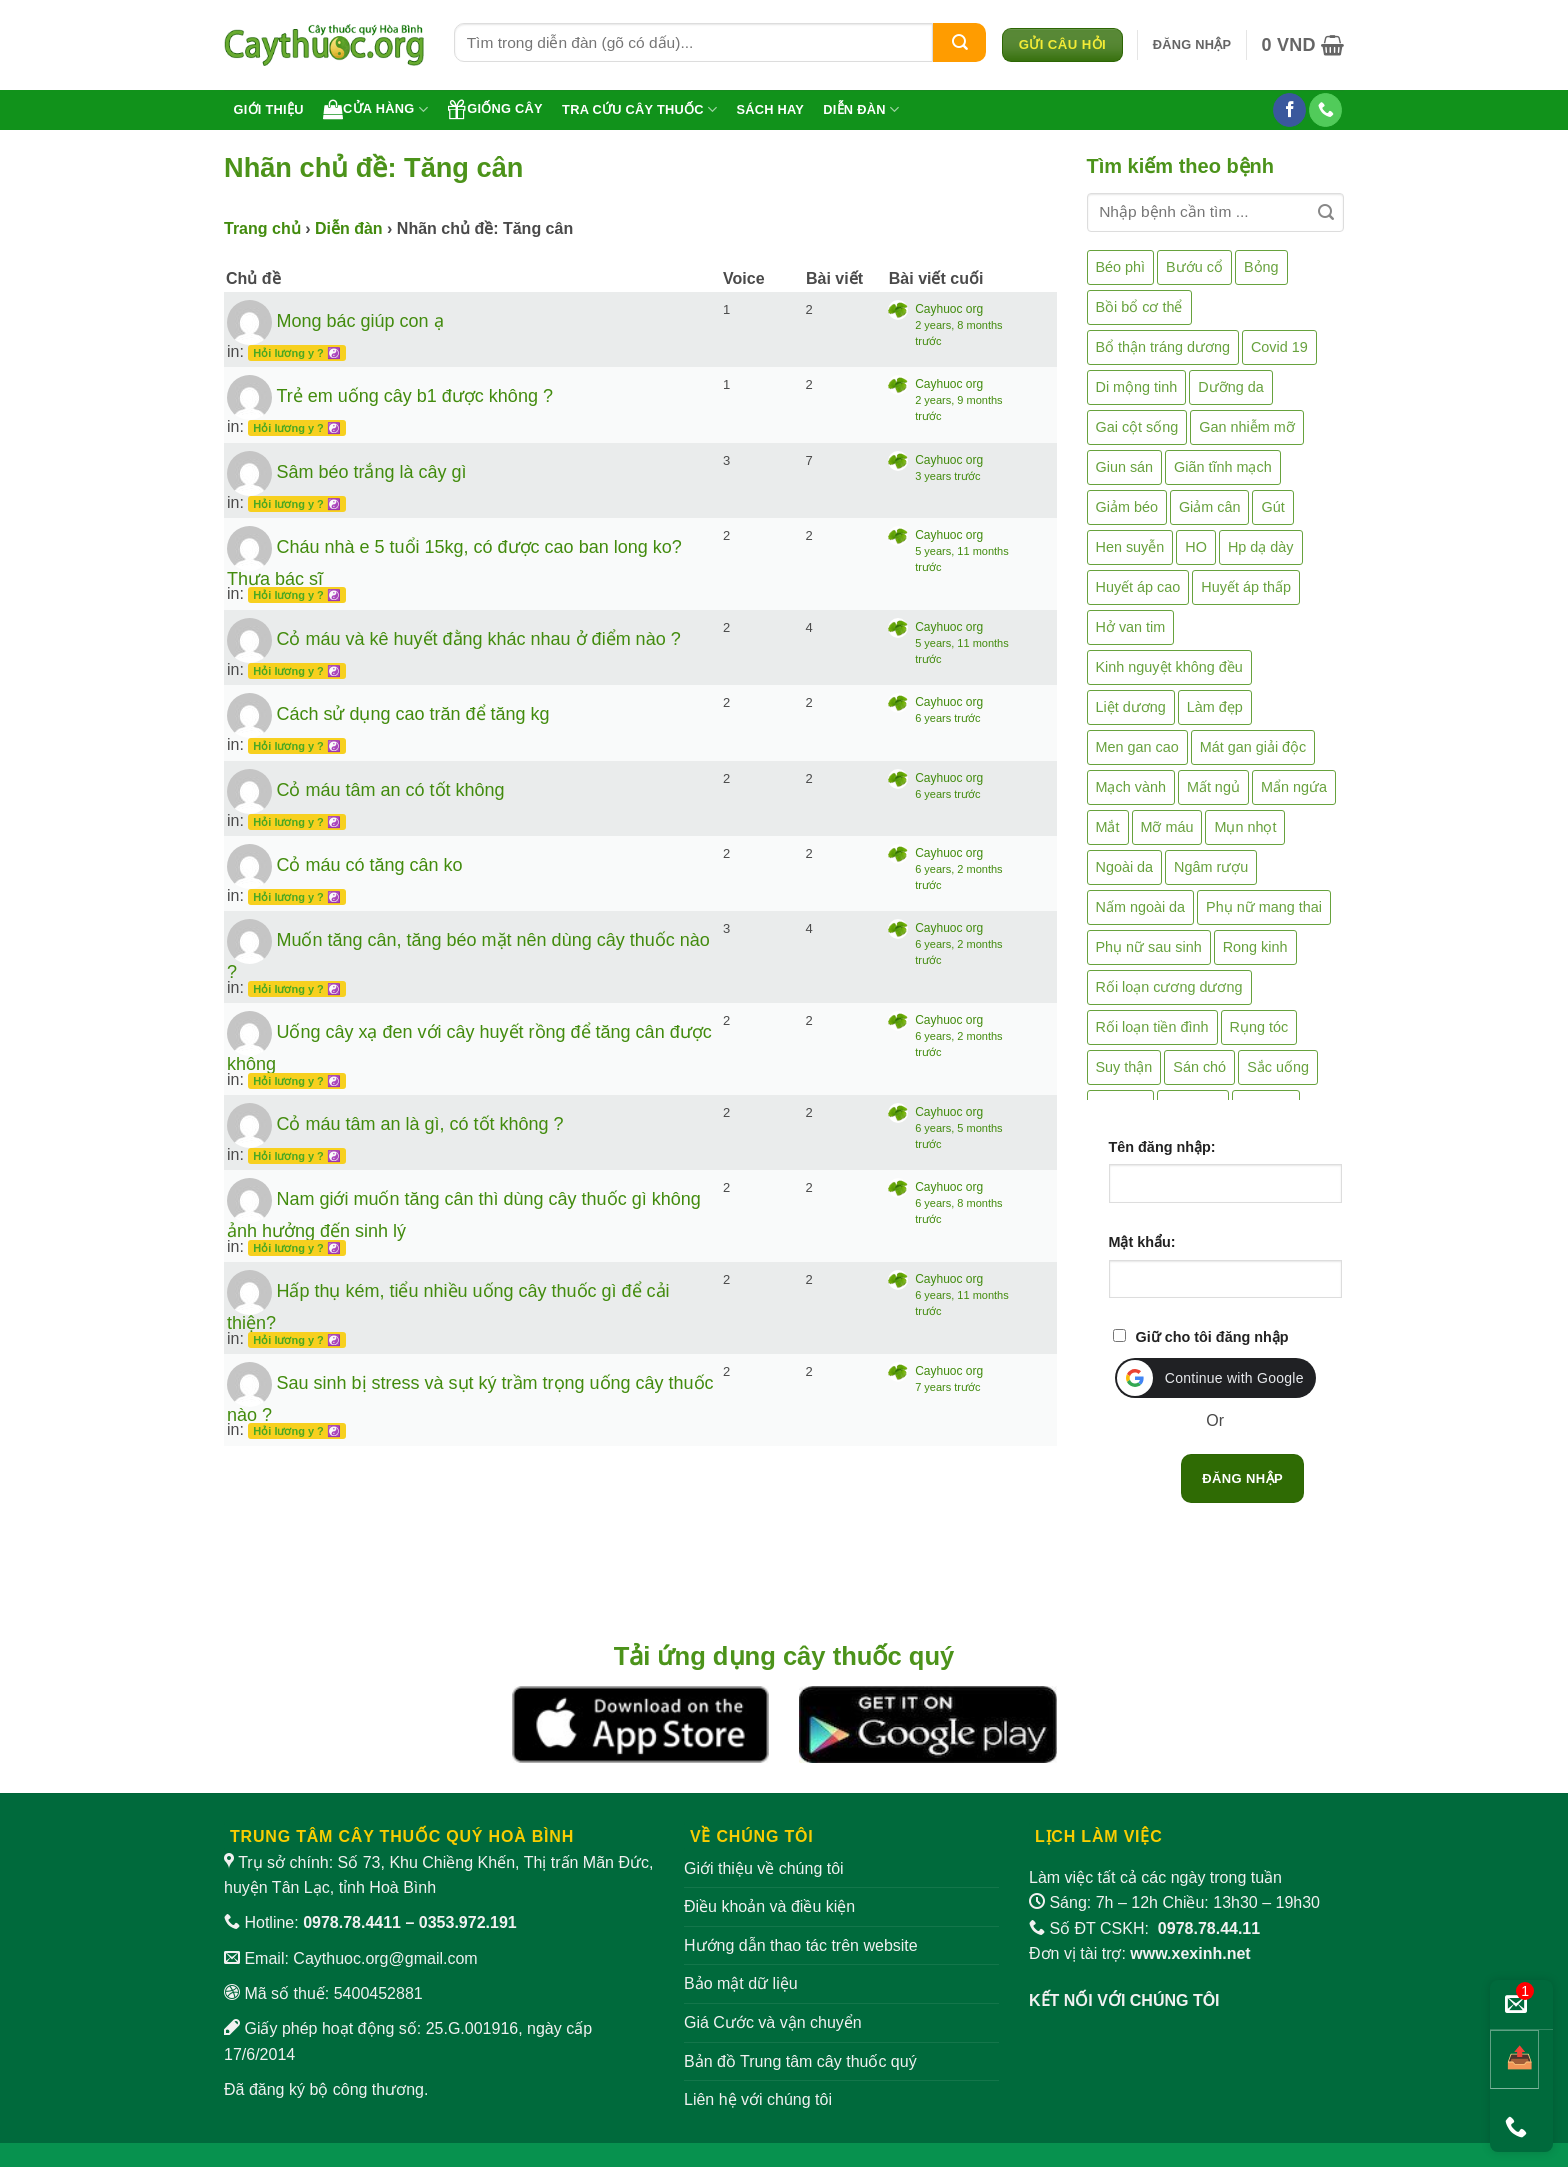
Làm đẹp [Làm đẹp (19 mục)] (1215, 707)
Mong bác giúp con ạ (359, 321)
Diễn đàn (861, 109)
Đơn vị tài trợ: (1140, 1953)
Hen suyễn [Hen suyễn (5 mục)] (1130, 547)
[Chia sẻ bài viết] (1514, 2059)
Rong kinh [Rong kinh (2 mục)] (1255, 947)
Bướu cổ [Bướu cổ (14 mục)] (1194, 267)
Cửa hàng (375, 109)
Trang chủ (262, 228)
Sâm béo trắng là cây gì (371, 471)
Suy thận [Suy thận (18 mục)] (1124, 1067)
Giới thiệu (269, 109)
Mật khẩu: (1142, 1242)
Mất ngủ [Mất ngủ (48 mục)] (1213, 787)
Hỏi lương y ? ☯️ (297, 353)
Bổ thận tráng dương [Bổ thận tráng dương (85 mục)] (1163, 347)
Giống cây (495, 109)
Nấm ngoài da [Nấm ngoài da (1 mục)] (1141, 907)
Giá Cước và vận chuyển (773, 2022)
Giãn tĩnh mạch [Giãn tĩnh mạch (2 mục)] (1223, 467)
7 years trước (947, 1387)
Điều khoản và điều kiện (769, 1906)
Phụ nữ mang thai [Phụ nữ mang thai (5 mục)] (1264, 907)
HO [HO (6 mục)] (1196, 547)
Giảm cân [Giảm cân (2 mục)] (1210, 507)
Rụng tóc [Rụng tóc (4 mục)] (1259, 1027)
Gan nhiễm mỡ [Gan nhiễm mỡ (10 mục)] (1246, 427)
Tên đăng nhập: (1162, 1147)
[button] (1192, 45)
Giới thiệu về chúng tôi (764, 1868)
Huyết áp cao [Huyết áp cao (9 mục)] (1138, 587)
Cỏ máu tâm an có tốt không (390, 789)
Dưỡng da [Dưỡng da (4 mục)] (1230, 387)
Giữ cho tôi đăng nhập (1212, 1337)
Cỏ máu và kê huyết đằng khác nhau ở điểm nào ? (478, 639)
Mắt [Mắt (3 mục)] (1108, 827)
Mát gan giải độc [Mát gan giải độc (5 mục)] (1253, 747)
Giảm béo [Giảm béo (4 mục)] (1127, 507)
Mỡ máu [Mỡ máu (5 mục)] (1167, 827)
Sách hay (770, 109)
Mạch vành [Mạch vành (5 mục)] (1131, 787)
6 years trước (947, 718)
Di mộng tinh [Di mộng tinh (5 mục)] (1137, 387)
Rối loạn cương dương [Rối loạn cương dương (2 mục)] (1169, 987)
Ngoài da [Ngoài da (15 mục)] (1125, 867)
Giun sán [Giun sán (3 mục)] (1125, 467)
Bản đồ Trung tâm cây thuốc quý (800, 2061)
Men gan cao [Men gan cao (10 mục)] (1137, 747)
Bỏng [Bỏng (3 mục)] (1261, 267)
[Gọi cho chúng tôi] (1325, 110)
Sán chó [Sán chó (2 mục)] (1199, 1067)
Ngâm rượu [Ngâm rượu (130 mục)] (1211, 867)
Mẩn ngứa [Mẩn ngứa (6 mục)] (1294, 787)
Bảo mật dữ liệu (741, 1983)
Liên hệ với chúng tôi (758, 2099)
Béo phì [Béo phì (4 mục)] (1121, 267)
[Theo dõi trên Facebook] (1289, 110)
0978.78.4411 (352, 1922)
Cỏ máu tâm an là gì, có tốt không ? (419, 1124)
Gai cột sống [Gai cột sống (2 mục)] (1137, 427)
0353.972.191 (468, 1922)
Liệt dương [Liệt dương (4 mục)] (1131, 707)
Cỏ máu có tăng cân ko (369, 865)
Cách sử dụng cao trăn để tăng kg (412, 714)
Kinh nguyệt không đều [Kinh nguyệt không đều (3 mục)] (1169, 667)
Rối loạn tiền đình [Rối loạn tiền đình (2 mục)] (1152, 1027)
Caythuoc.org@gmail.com (385, 1958)
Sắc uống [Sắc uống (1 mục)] (1278, 1067)
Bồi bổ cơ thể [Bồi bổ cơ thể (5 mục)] (1139, 307)
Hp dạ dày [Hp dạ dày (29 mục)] (1261, 547)
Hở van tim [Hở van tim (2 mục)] (1131, 627)
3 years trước (947, 476)
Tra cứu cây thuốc (639, 109)
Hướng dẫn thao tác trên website (801, 1945)
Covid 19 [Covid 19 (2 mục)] (1279, 347)
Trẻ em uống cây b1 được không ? (414, 396)
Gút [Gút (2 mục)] (1272, 507)
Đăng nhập (1242, 1478)
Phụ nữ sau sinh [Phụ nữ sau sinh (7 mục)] (1149, 947)
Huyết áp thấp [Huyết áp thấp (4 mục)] (1246, 587)
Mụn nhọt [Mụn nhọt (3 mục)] (1245, 827)
